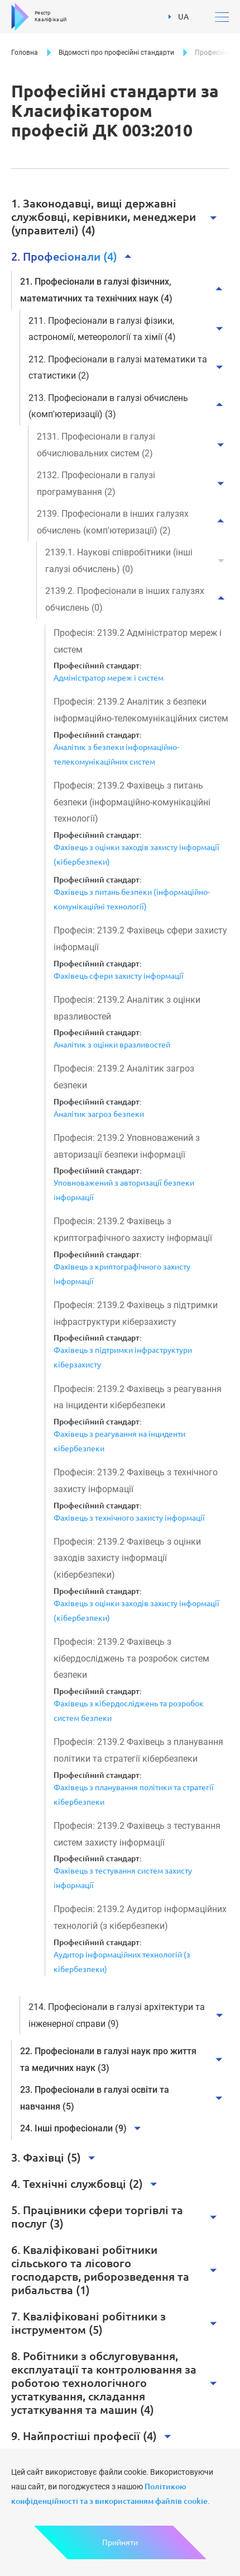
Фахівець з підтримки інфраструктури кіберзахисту (123, 1357)
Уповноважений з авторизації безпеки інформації (124, 1190)
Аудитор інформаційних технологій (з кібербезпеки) (122, 1962)
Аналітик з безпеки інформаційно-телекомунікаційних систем (116, 754)
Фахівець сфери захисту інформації (119, 975)
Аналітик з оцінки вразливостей (112, 1044)
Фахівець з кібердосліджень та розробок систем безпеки (129, 1711)
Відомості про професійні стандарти (116, 52)
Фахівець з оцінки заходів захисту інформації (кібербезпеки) (136, 854)
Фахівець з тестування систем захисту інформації (123, 1878)
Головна (24, 52)
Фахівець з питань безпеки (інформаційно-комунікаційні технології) (132, 899)
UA (179, 16)
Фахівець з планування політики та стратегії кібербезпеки (134, 1794)
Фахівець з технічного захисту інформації (129, 1517)
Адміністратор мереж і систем (109, 677)
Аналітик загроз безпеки (99, 1114)
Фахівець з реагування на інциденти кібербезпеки (119, 1441)
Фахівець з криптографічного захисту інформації (122, 1274)
